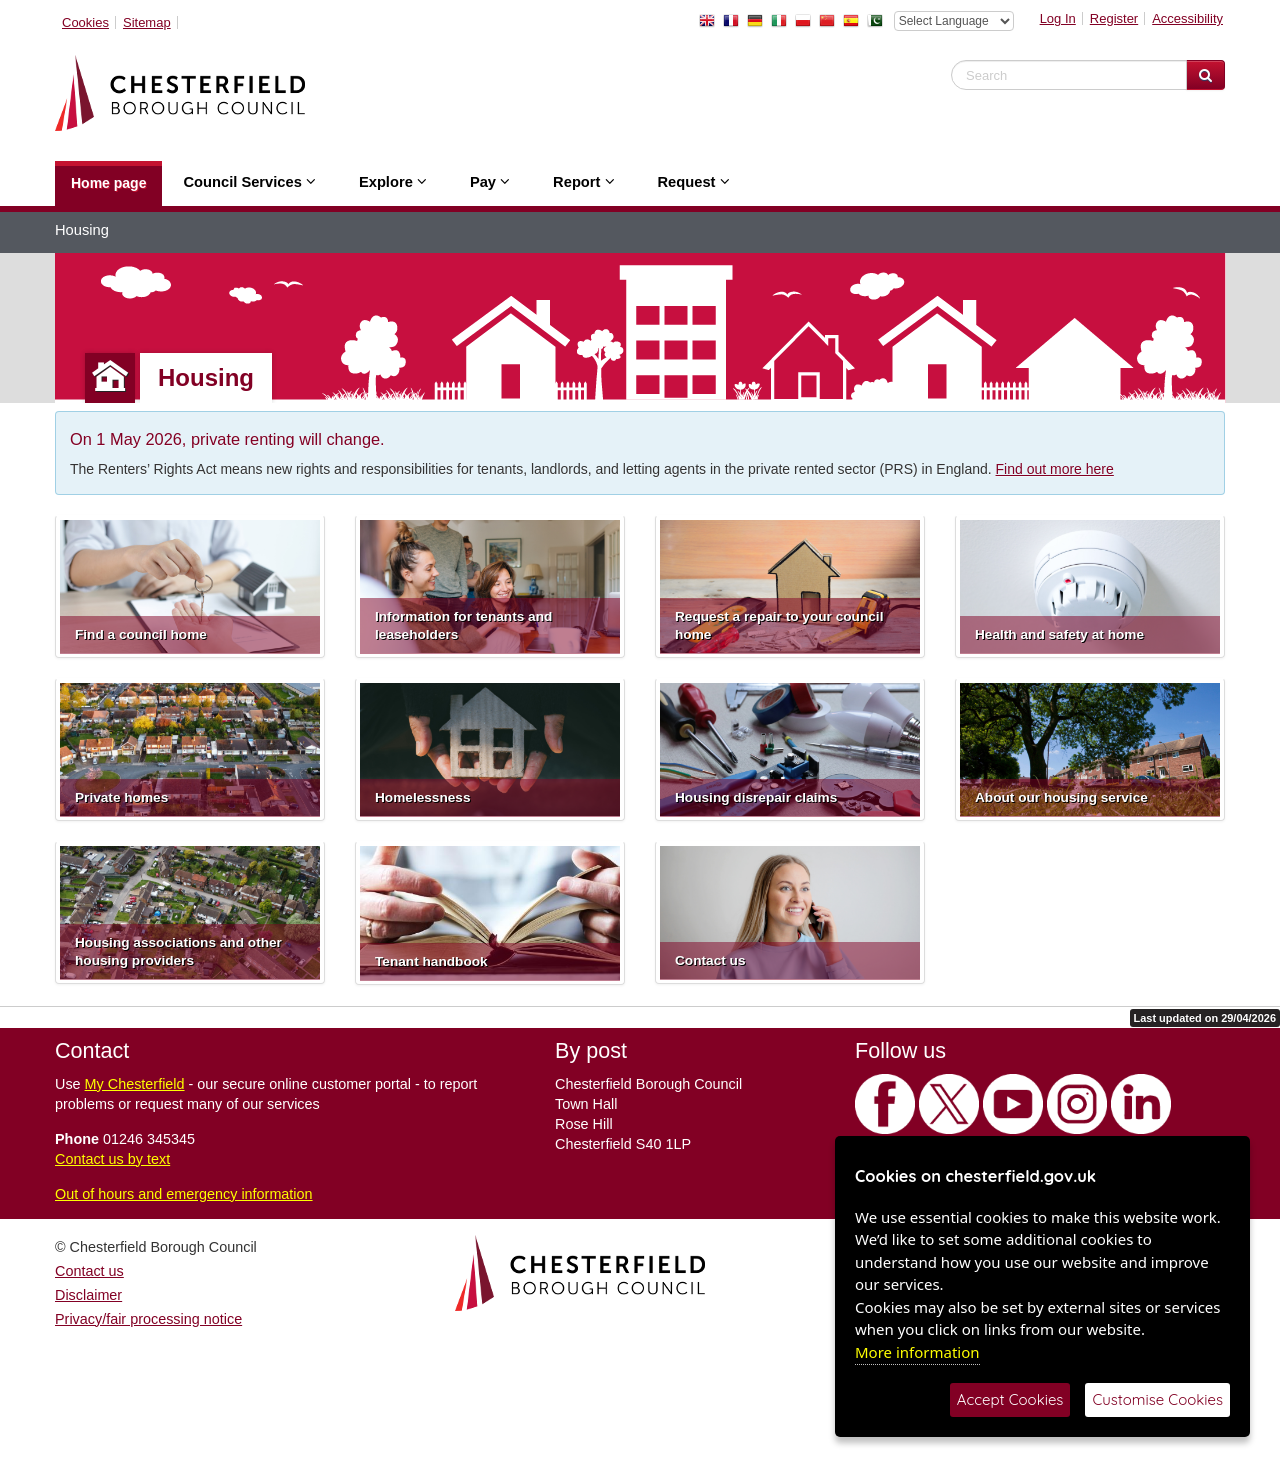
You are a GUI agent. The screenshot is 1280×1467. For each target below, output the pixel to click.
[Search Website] (1205, 75)
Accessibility (1187, 18)
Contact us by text (112, 1159)
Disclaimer (88, 1295)
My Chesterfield (135, 1084)
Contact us (89, 1271)
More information (917, 1352)
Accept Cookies (1010, 1399)
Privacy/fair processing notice (148, 1319)
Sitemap (147, 22)
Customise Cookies (1157, 1399)
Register (1114, 18)
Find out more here (1055, 469)
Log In (1058, 18)
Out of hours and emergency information (184, 1194)
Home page (108, 183)
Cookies (85, 22)
